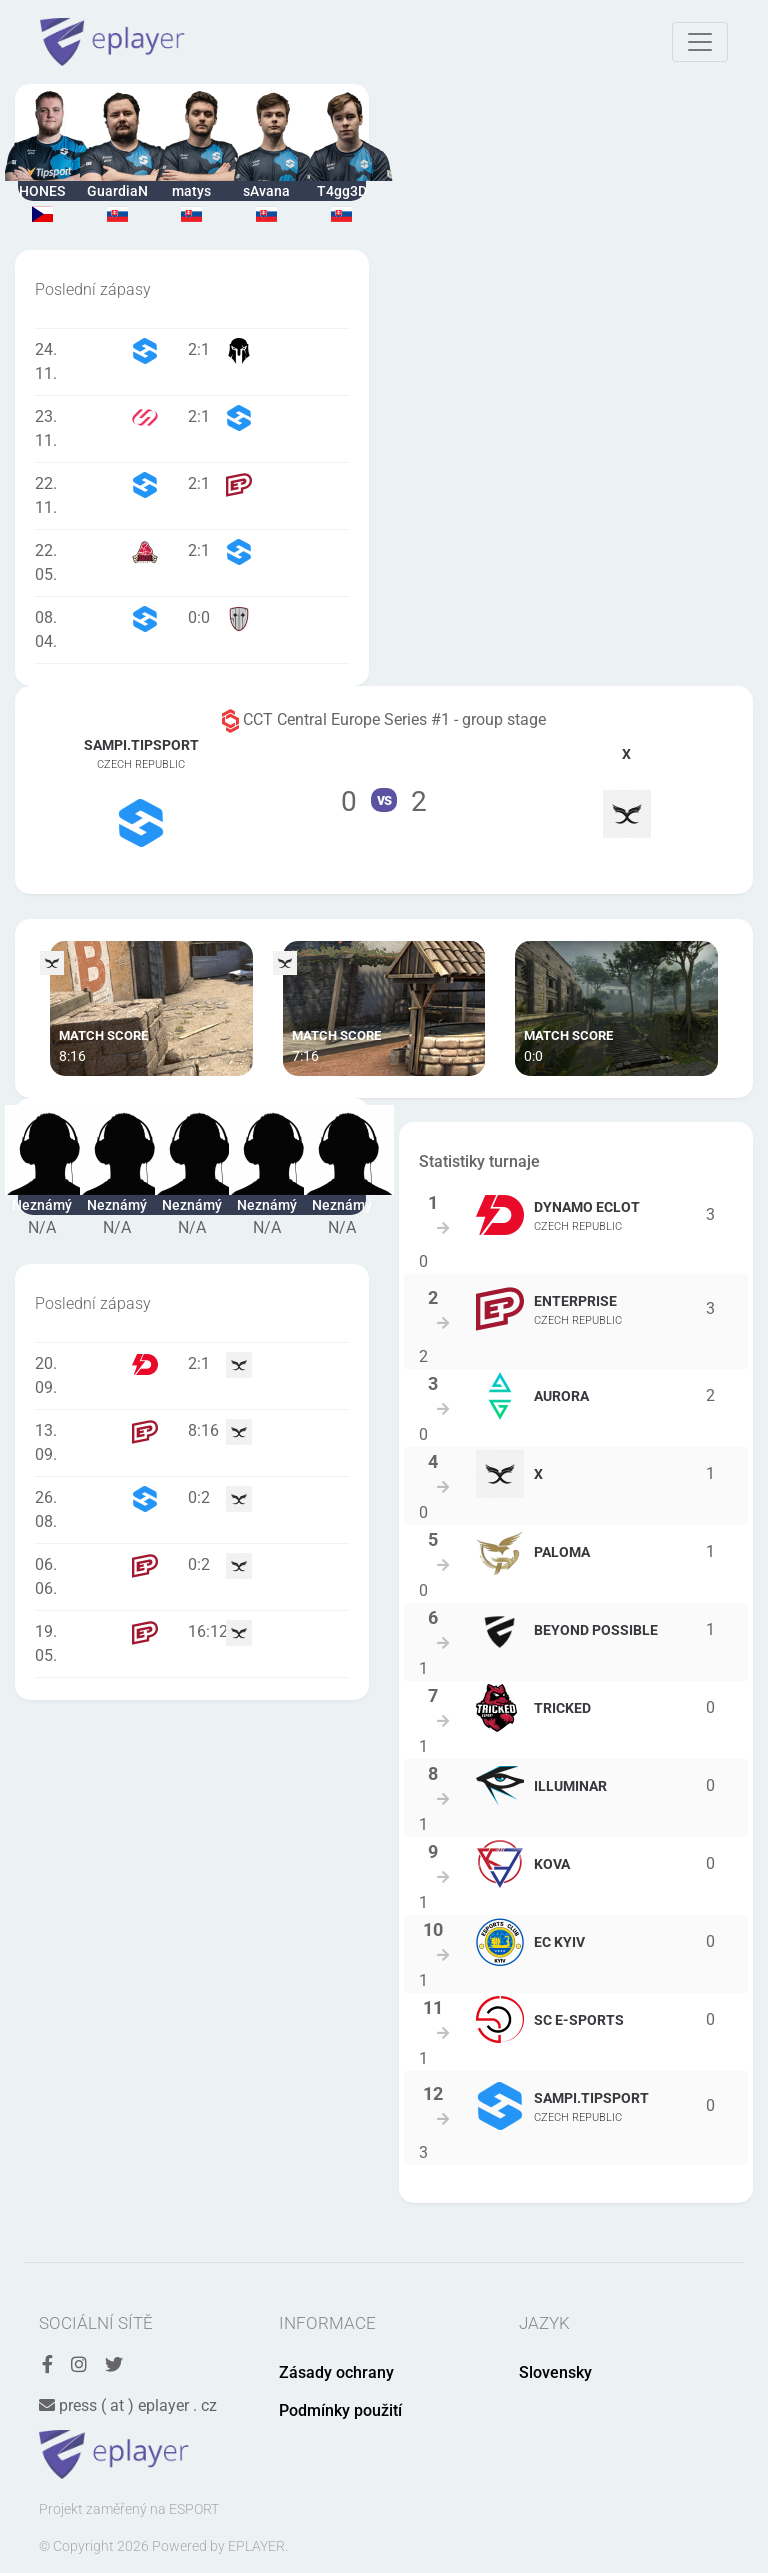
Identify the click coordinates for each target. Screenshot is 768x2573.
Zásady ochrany (336, 2372)
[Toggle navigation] (700, 42)
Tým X (626, 789)
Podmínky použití (340, 2410)
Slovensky (555, 2372)
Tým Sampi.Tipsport (141, 790)
